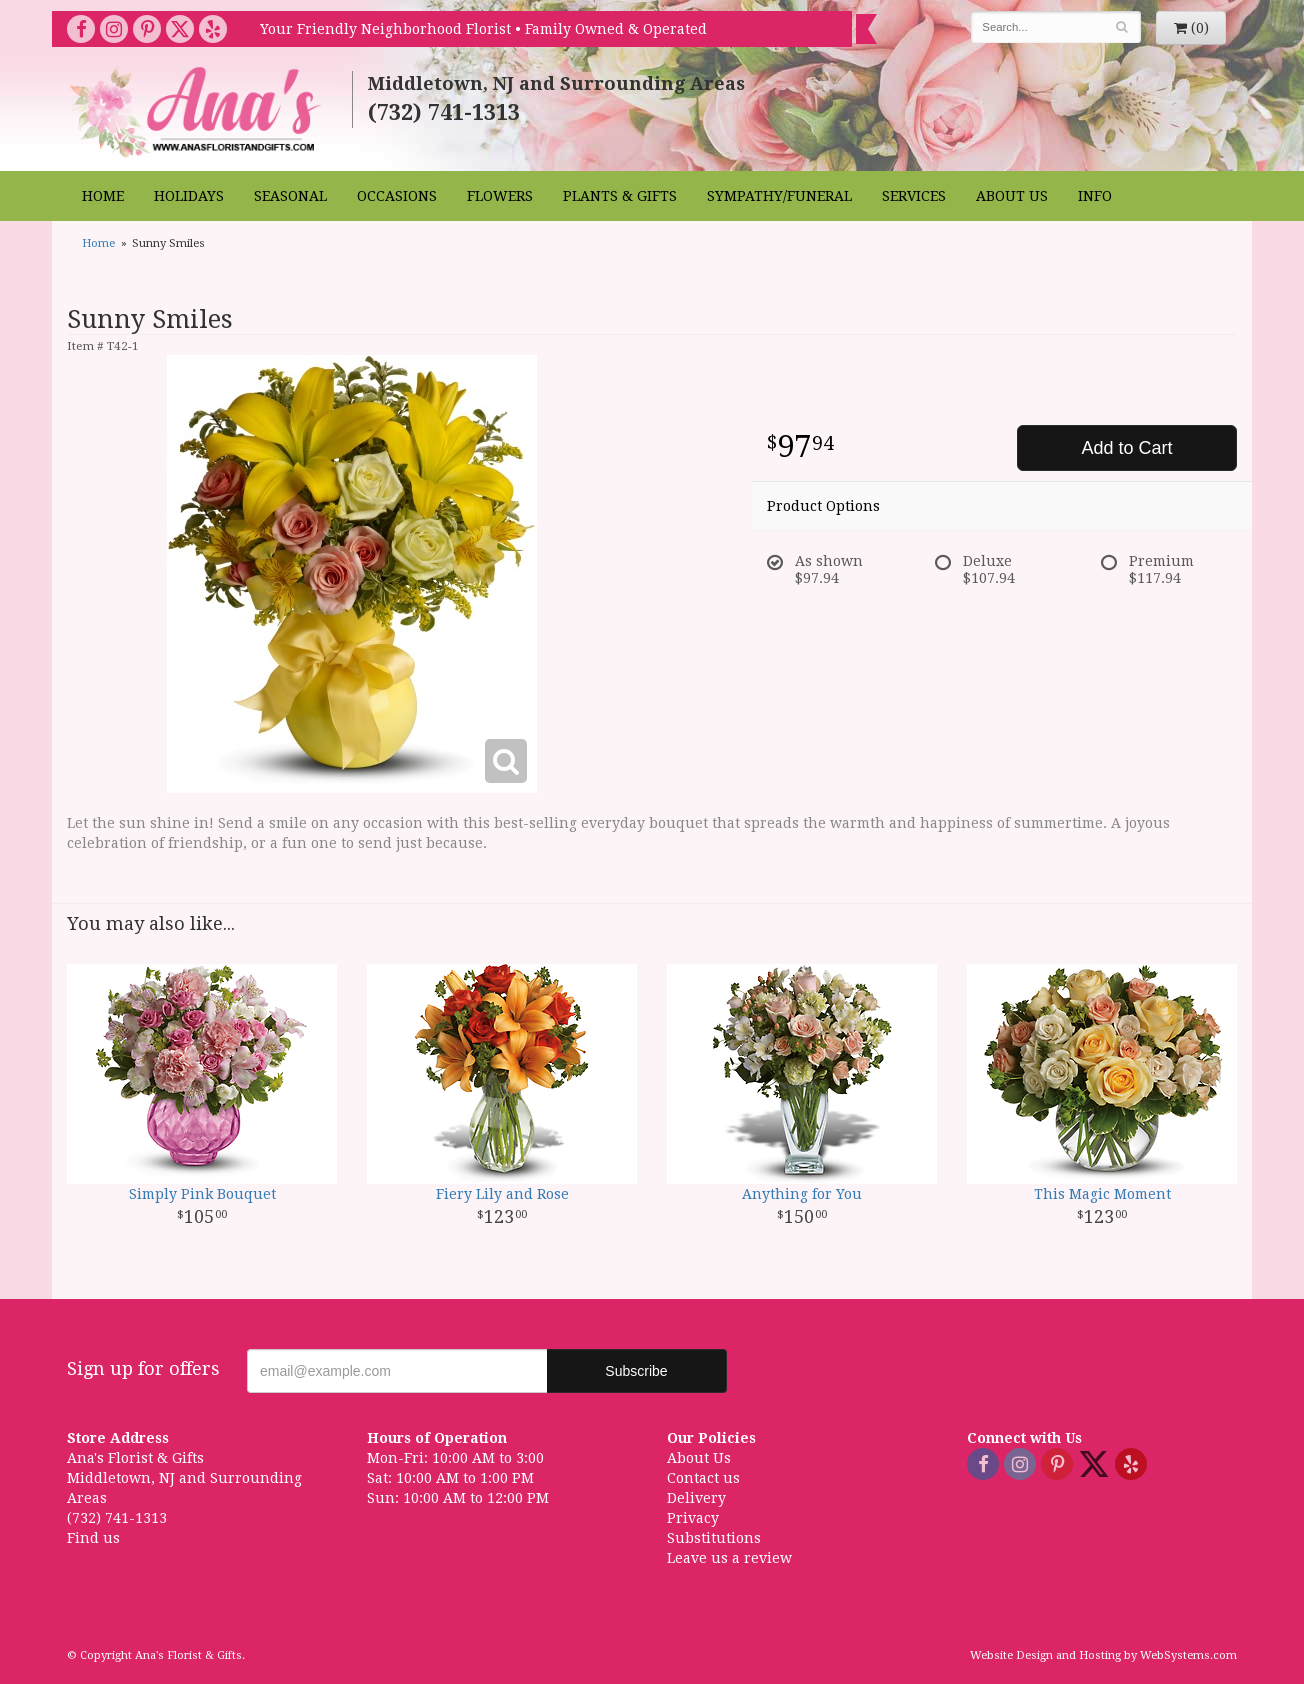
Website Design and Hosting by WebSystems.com (1103, 1655)
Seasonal (290, 196)
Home (103, 196)
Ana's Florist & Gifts (197, 111)
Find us (93, 1538)
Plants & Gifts (620, 196)
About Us (1012, 196)
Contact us (703, 1478)
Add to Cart (1126, 448)
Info (1095, 196)
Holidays (189, 196)
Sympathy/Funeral (779, 196)
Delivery (696, 1498)
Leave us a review (729, 1558)
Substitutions (714, 1538)
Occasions (397, 196)
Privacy (693, 1518)
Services (914, 196)
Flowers (500, 196)
